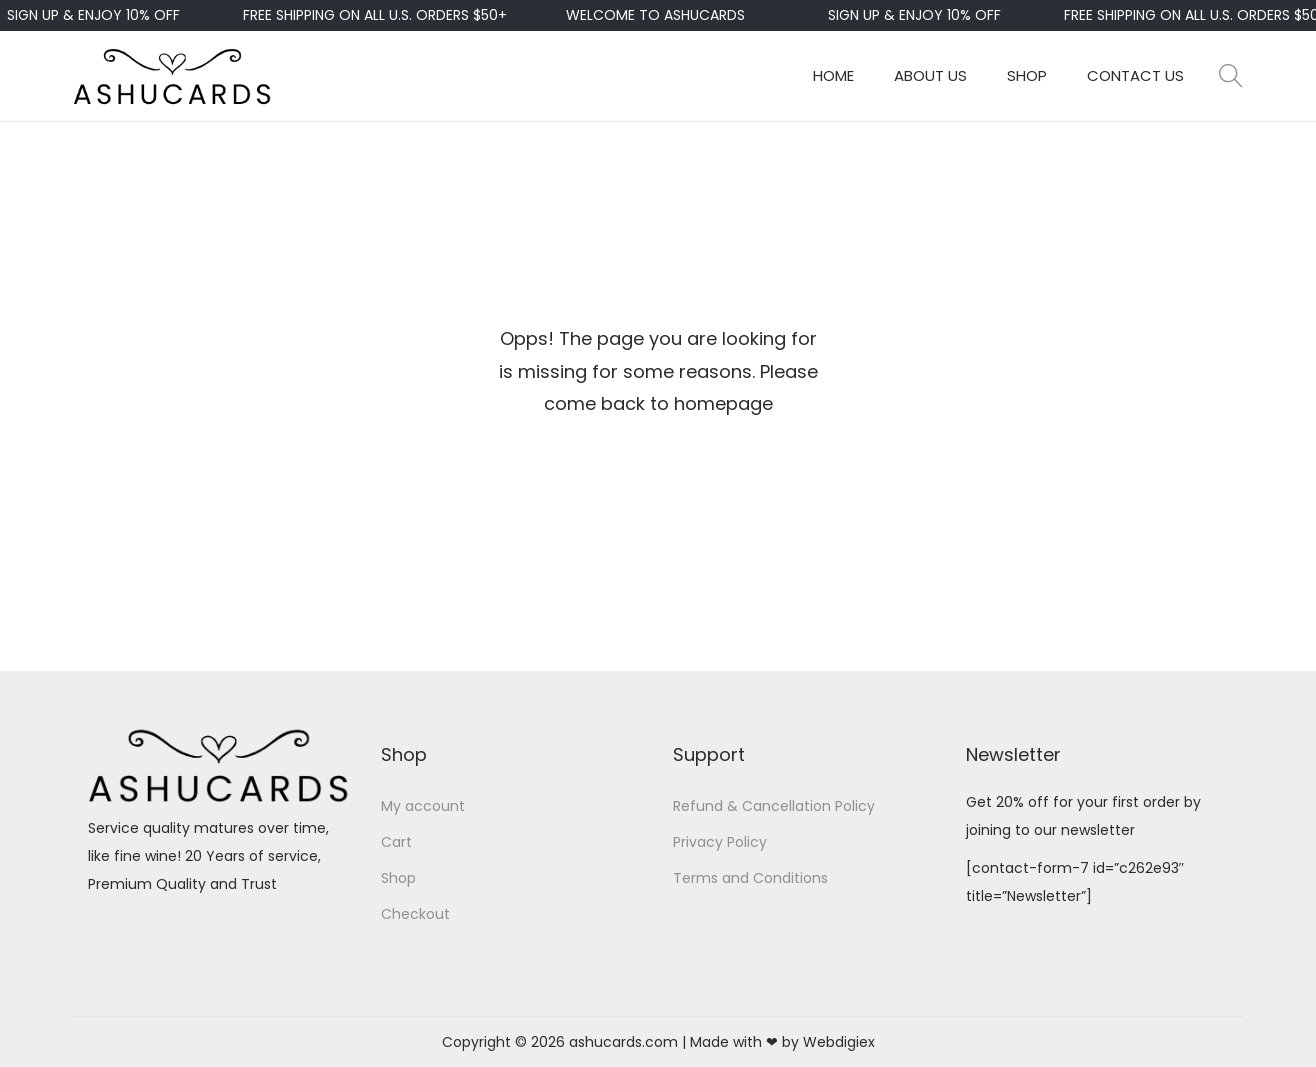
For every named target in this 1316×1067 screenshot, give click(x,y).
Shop (398, 878)
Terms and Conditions (750, 878)
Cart (396, 842)
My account (423, 806)
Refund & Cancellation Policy (774, 806)
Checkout (415, 914)
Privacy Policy (720, 842)
